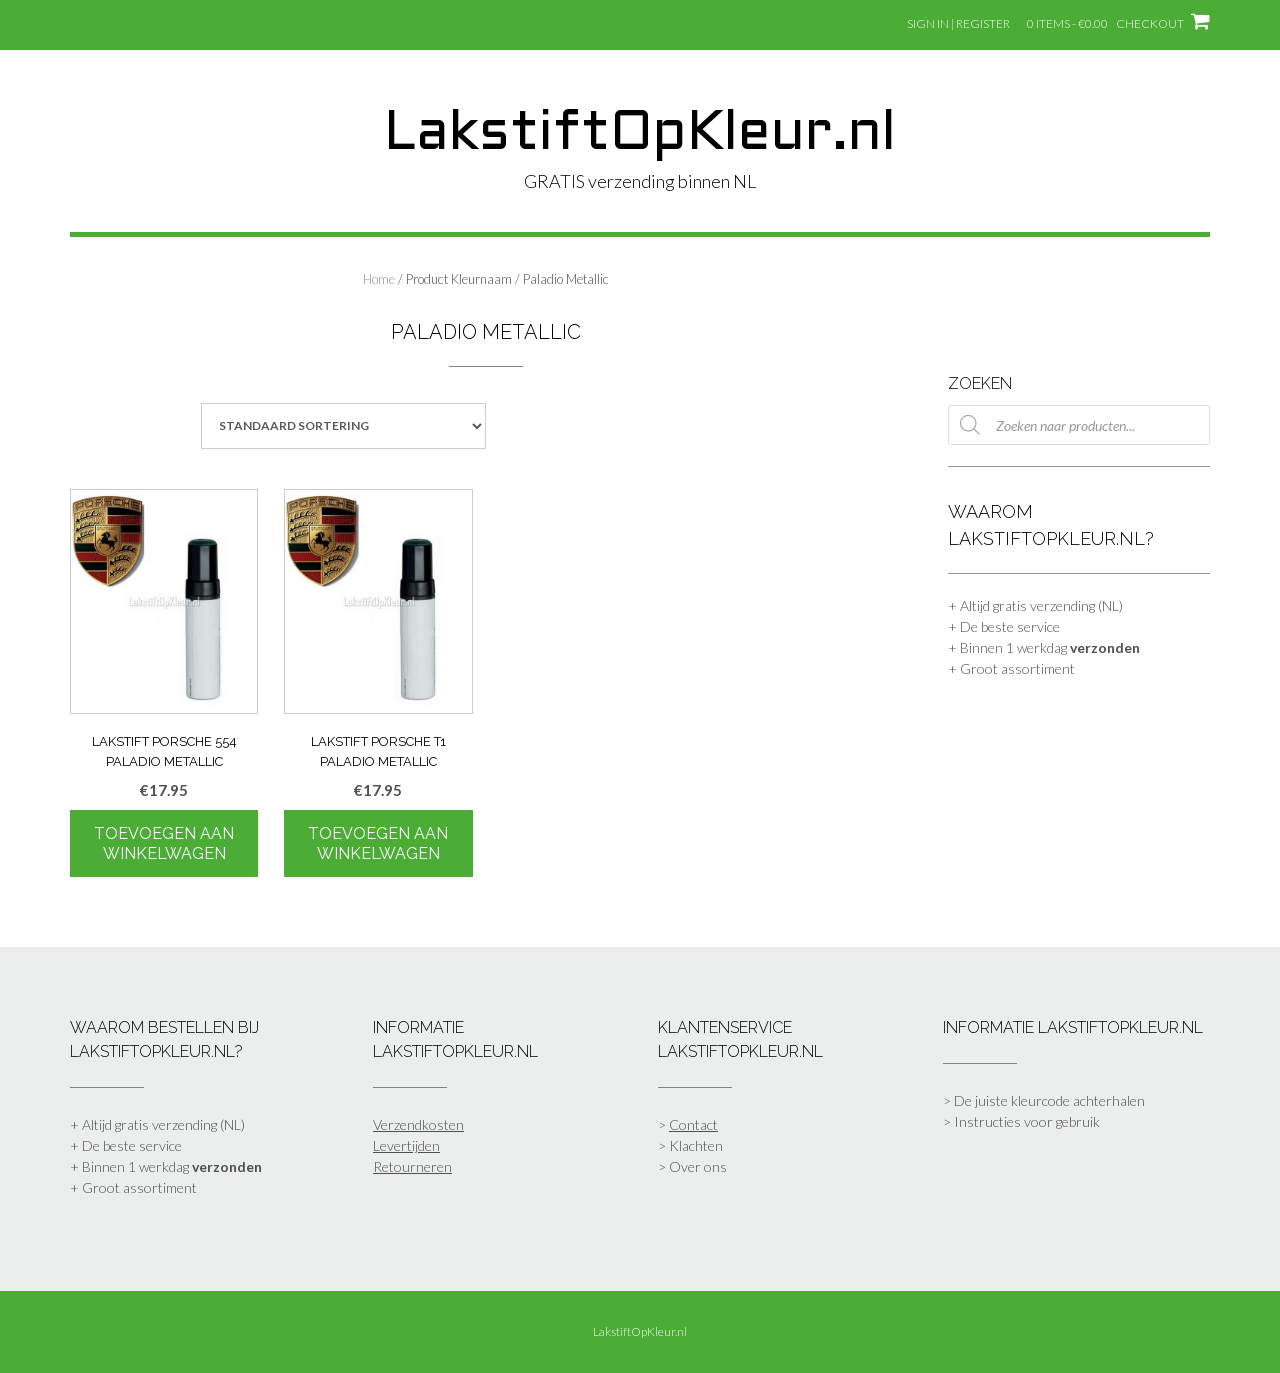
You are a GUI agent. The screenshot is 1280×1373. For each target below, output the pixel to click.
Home (379, 279)
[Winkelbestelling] (343, 426)
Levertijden (406, 1145)
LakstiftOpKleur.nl (640, 135)
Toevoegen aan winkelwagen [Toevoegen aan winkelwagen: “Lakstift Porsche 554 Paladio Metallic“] (164, 843)
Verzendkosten (418, 1124)
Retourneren (412, 1166)
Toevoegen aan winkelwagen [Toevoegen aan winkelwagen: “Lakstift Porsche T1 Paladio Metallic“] (378, 843)
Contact (693, 1124)
